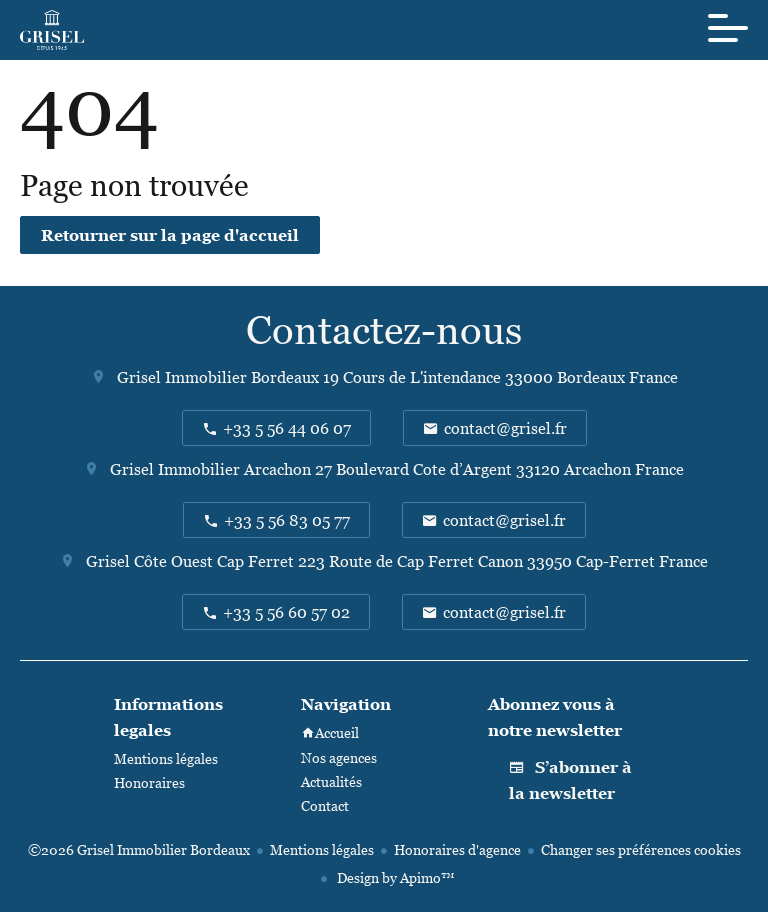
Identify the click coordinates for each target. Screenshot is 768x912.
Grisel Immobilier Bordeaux (218, 377)
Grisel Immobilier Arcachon (210, 469)
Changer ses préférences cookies (641, 849)
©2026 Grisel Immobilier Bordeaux (139, 849)
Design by (394, 877)
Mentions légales (322, 849)
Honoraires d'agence (457, 849)
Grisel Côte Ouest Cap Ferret (190, 561)
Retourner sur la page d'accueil (170, 235)
